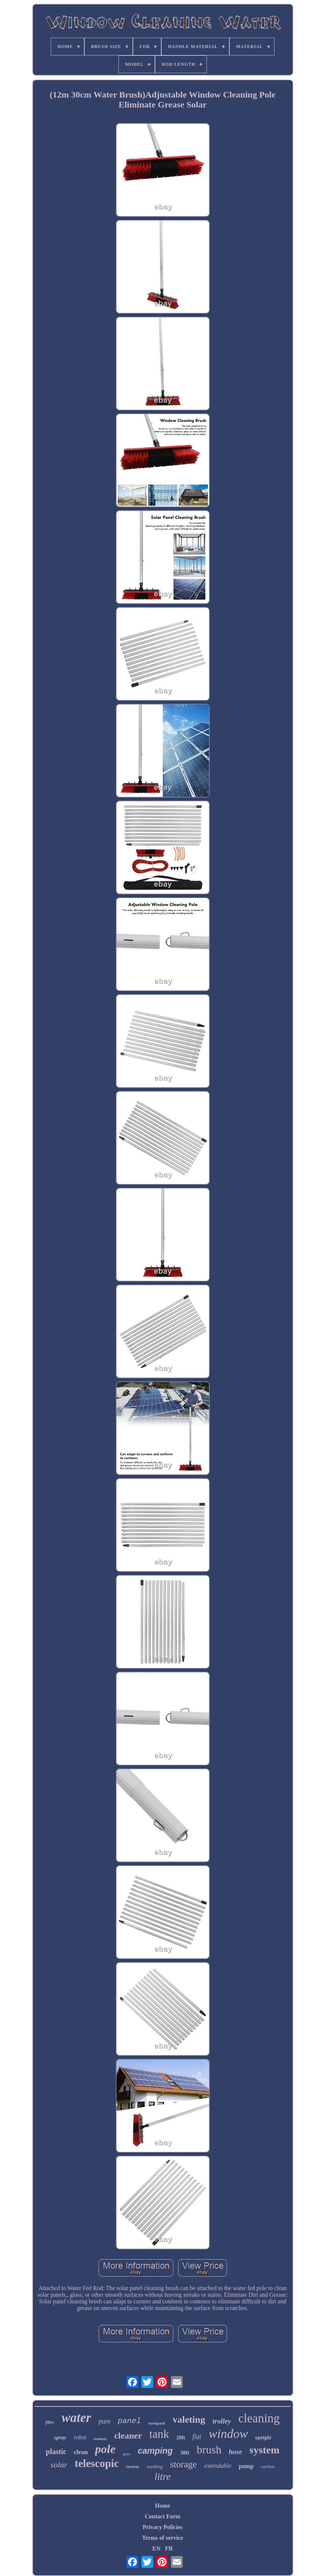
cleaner (128, 2435)
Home (162, 2505)
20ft (180, 2437)
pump (246, 2466)
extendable (218, 2465)
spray (60, 2437)
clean (81, 2452)
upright (263, 2437)
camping (155, 2451)
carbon (268, 2466)
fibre (50, 2422)
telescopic (97, 2463)
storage (183, 2464)
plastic (56, 2451)
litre (163, 2476)
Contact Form (162, 2516)
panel (129, 2421)
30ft (184, 2453)
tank (159, 2433)
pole (105, 2449)
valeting (188, 2419)
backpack (156, 2423)
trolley (222, 2421)
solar (59, 2464)
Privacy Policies (163, 2527)
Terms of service (162, 2538)
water (76, 2417)
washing (154, 2466)
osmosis (100, 2438)
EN (156, 2548)
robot (80, 2437)
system (264, 2450)
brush (209, 2449)
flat (196, 2436)
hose (235, 2452)
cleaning (259, 2418)
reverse (132, 2466)
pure (104, 2421)
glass (126, 2454)
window (228, 2433)
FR (169, 2548)
